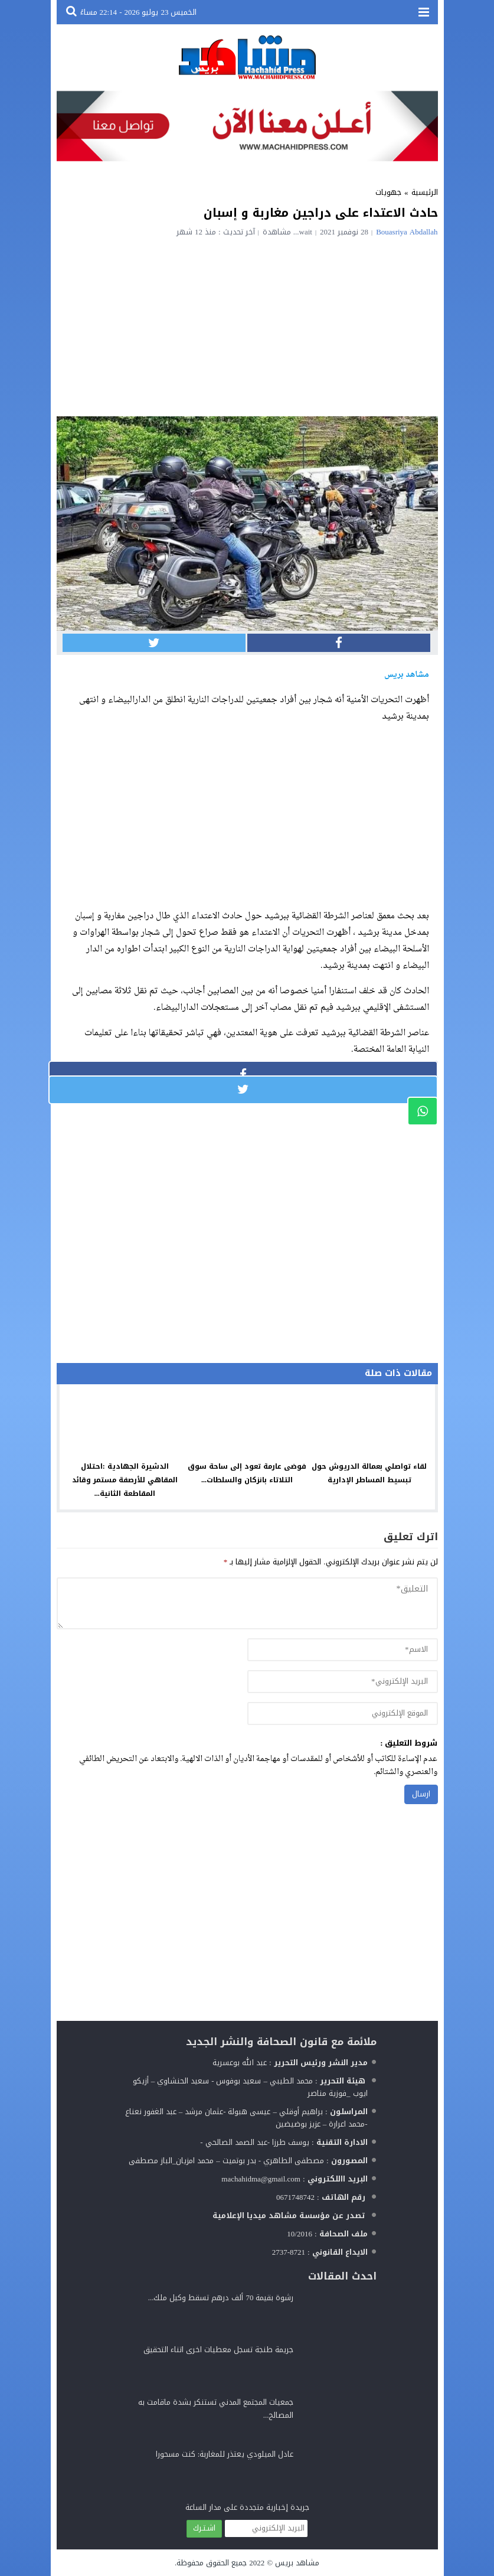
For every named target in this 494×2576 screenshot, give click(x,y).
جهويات (388, 192)
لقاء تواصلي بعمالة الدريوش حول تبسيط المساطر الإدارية (369, 1473)
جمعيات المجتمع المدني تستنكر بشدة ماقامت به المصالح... (215, 2408)
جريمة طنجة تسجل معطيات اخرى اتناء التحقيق (218, 2349)
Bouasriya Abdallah (406, 231)
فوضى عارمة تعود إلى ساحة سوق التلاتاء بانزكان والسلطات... (247, 1473)
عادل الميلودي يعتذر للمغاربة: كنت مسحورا (225, 2454)
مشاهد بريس (297, 2562)
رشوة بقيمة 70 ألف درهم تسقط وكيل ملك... (221, 2297)
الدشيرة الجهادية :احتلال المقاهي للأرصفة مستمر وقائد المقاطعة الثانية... (125, 1480)
